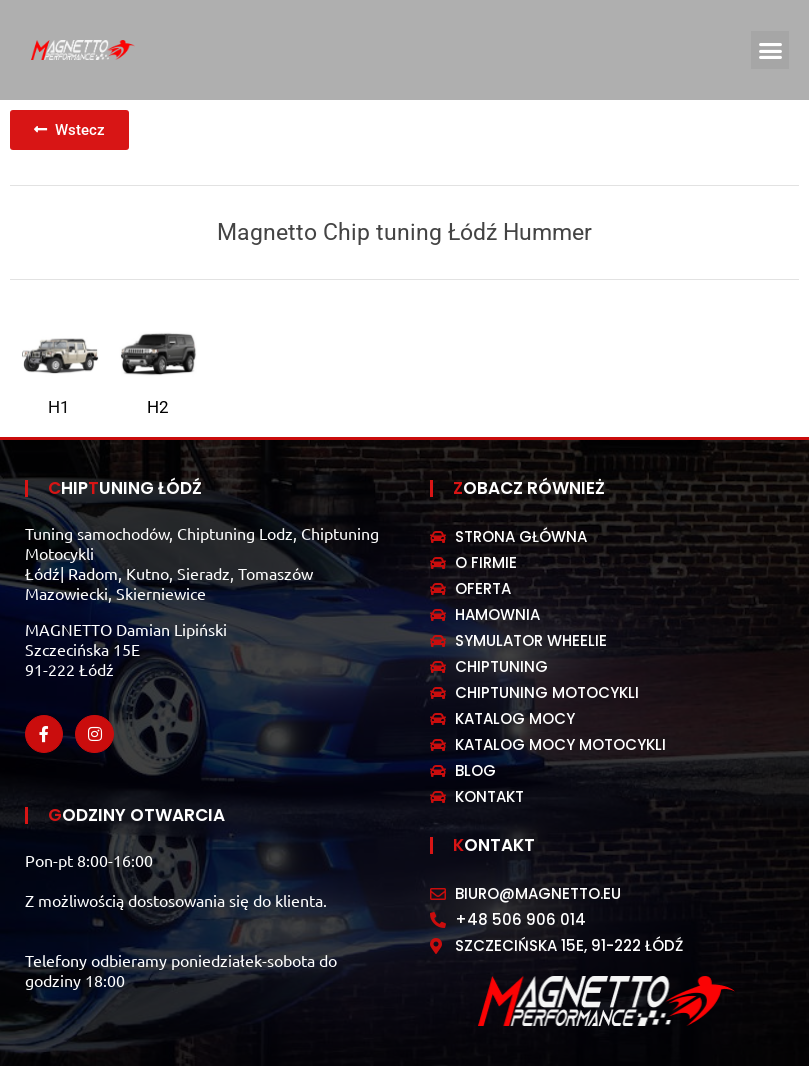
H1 (59, 407)
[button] (770, 50)
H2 (158, 407)
